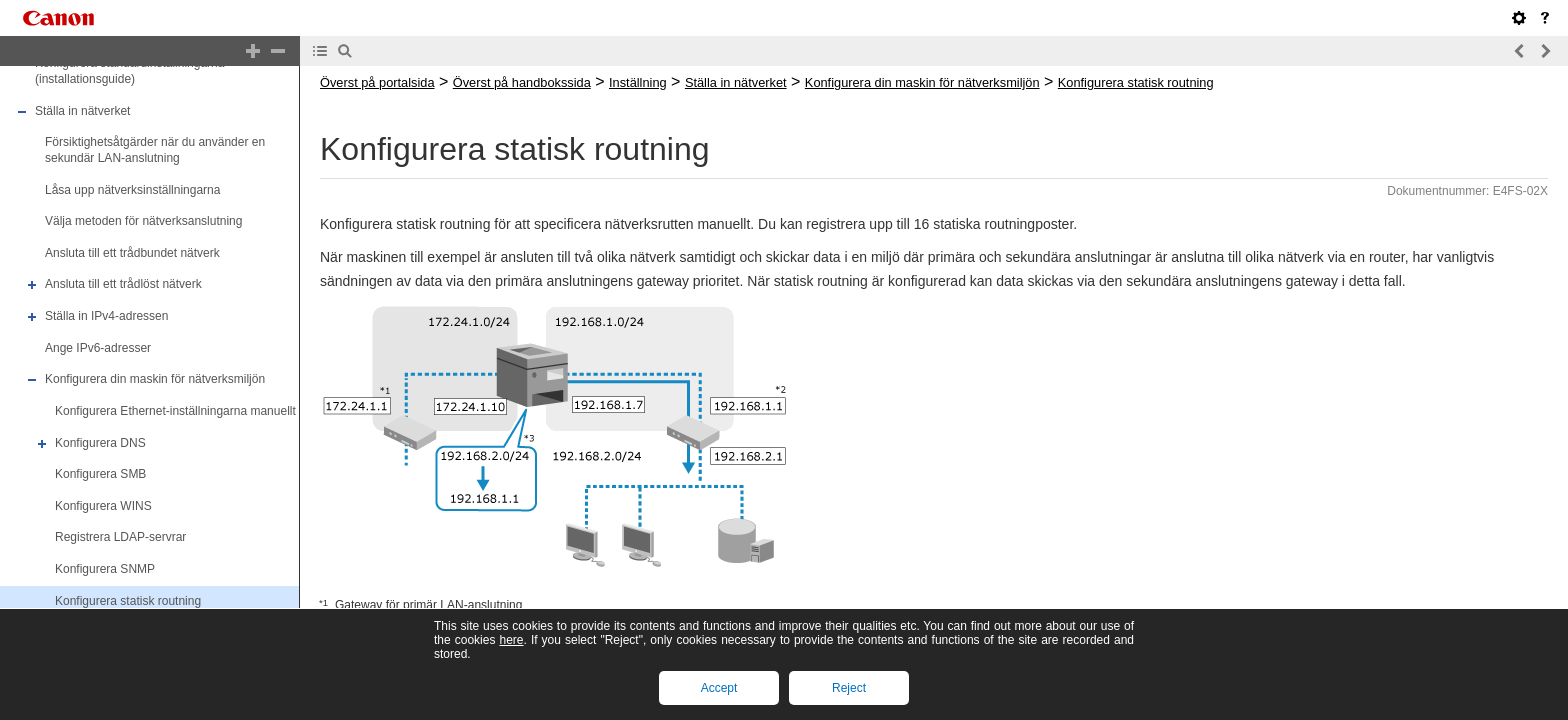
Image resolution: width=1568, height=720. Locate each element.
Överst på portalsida (377, 82)
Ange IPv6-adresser (98, 348)
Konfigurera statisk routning (128, 601)
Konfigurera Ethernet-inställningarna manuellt (175, 411)
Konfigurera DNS (100, 443)
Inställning (638, 82)
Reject (849, 688)
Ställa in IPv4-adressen (106, 316)
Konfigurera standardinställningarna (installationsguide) (129, 72)
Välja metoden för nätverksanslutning (143, 221)
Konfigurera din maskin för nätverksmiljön (155, 379)
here (511, 640)
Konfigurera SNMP (105, 569)
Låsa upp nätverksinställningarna (132, 190)
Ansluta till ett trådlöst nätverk (123, 285)
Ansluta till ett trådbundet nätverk (132, 253)
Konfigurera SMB (100, 474)
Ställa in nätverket (82, 111)
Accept (719, 688)
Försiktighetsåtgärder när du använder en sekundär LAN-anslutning (155, 150)
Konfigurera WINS (103, 506)
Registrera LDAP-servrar (120, 538)
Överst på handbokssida (522, 82)
